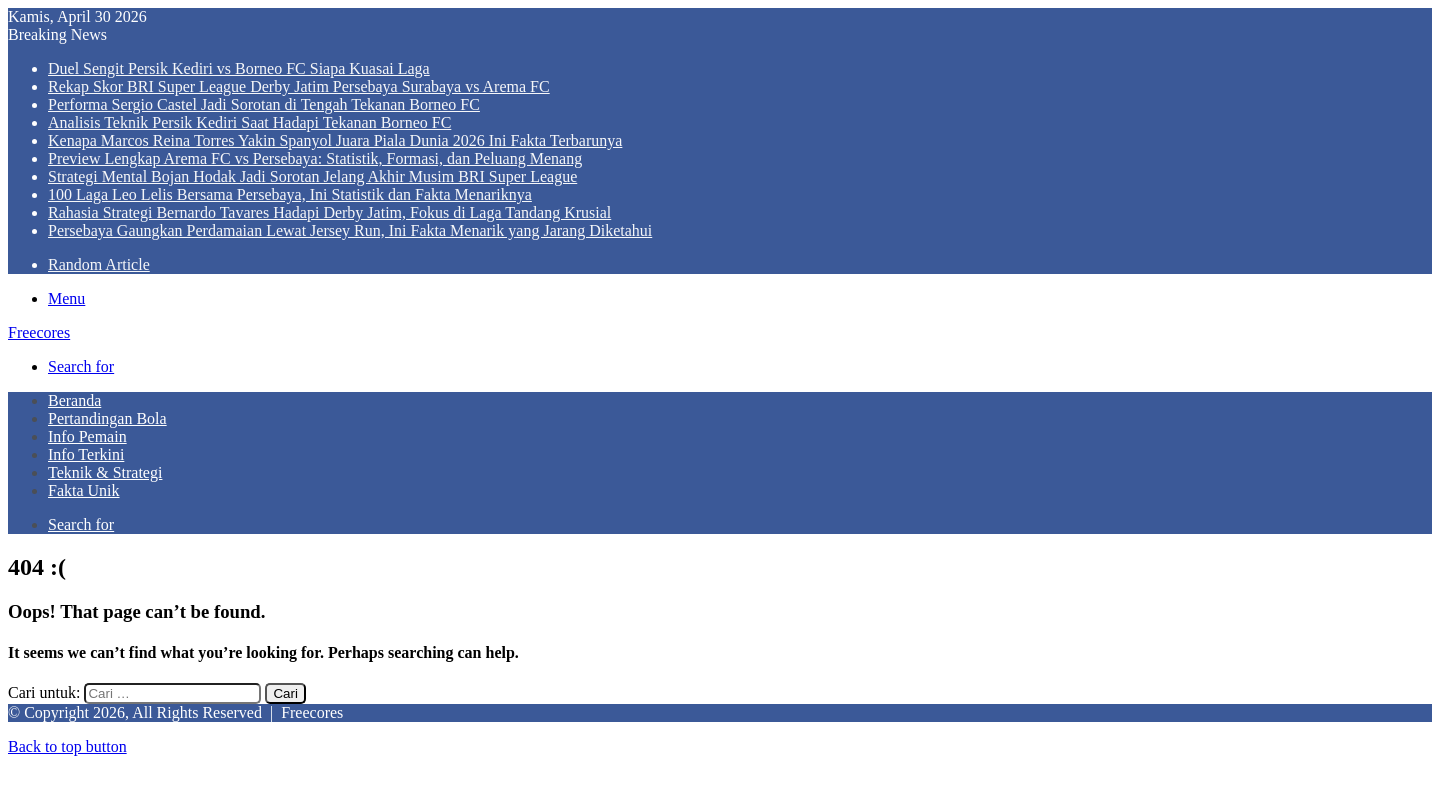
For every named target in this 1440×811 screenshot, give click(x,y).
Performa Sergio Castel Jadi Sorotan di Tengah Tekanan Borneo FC (264, 104)
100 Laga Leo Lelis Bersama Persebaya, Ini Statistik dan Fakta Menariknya (290, 194)
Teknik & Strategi (105, 472)
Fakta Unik (84, 490)
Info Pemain (87, 436)
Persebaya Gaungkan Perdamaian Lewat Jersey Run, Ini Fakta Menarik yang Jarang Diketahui (350, 230)
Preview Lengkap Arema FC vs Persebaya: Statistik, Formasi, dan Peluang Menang (315, 158)
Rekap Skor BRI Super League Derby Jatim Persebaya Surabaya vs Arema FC (299, 86)
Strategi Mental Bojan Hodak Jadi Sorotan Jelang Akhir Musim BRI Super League (312, 176)
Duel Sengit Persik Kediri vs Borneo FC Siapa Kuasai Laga (239, 68)
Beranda (74, 400)
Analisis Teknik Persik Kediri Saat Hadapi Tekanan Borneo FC (249, 122)
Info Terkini (86, 454)
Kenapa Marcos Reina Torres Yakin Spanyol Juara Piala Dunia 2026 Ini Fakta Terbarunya (335, 140)
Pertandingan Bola (107, 418)
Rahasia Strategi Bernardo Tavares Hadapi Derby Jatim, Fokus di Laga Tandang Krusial (329, 212)
